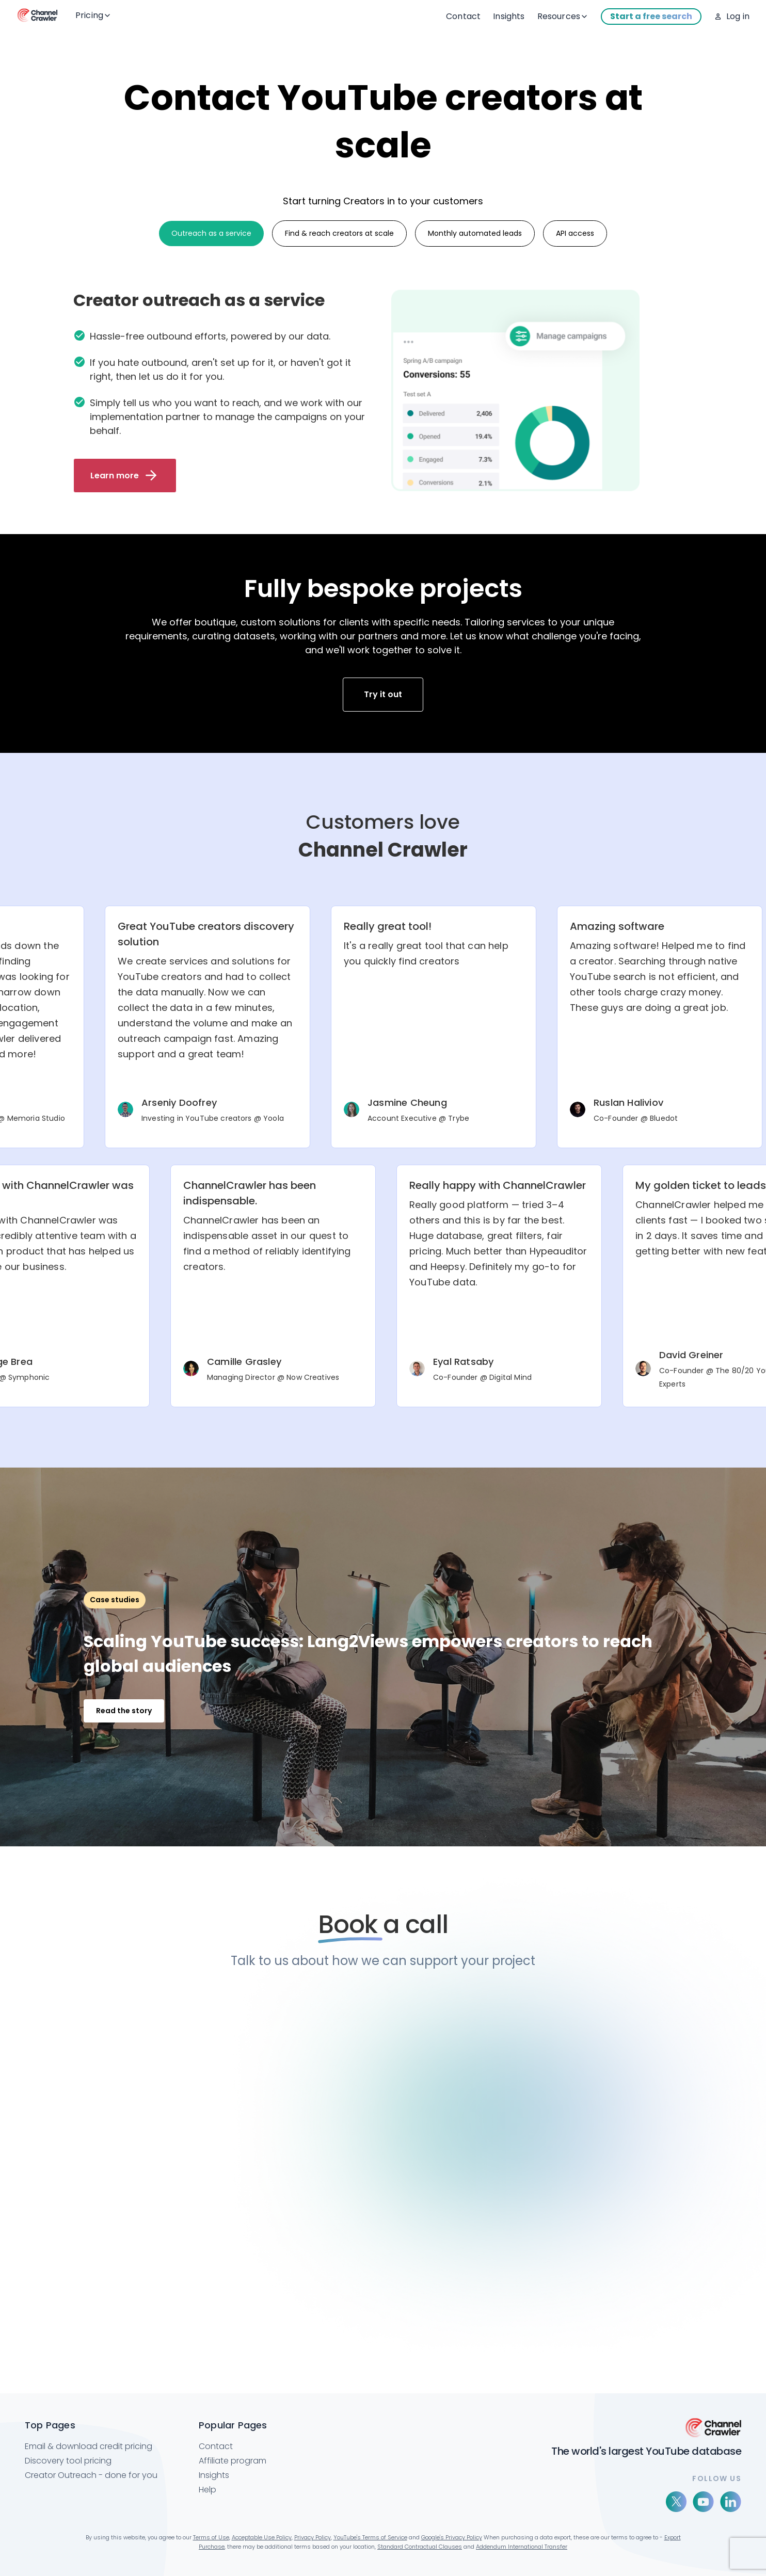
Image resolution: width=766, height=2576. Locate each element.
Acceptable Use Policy (262, 2537)
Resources (562, 16)
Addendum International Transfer (521, 2546)
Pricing (93, 15)
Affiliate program (232, 2461)
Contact (463, 16)
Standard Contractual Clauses (419, 2546)
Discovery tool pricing (68, 2461)
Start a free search (651, 16)
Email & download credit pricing (88, 2446)
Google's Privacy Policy (451, 2537)
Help (207, 2490)
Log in (737, 16)
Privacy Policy (312, 2537)
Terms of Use (211, 2537)
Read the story (124, 1710)
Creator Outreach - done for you (91, 2475)
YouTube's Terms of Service (370, 2537)
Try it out (383, 694)
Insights (508, 16)
